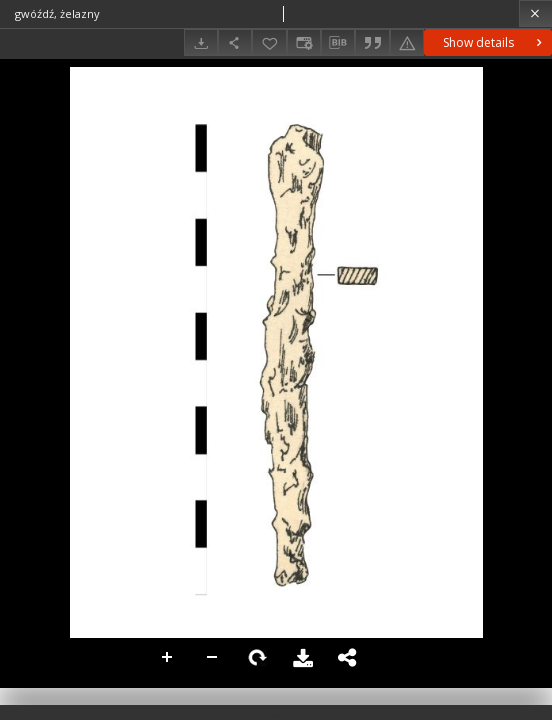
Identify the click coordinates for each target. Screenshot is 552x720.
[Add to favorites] (269, 42)
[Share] (235, 42)
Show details (494, 42)
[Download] (201, 42)
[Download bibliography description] (338, 43)
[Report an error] (407, 42)
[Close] (535, 13)
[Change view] (304, 42)
